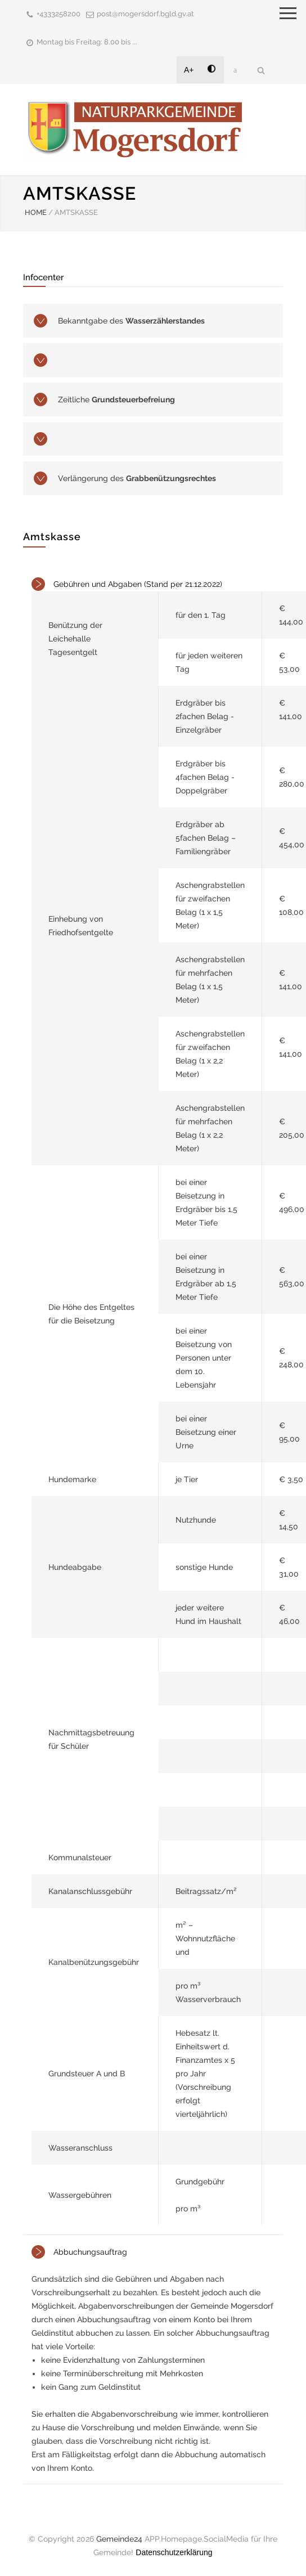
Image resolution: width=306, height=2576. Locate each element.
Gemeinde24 (119, 2538)
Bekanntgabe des (131, 320)
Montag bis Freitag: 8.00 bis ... (87, 42)
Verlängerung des (137, 478)
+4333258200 (58, 14)
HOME (36, 212)
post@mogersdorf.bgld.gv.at (145, 14)
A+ (189, 69)
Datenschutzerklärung (174, 2552)
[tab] (153, 1401)
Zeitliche (116, 399)
